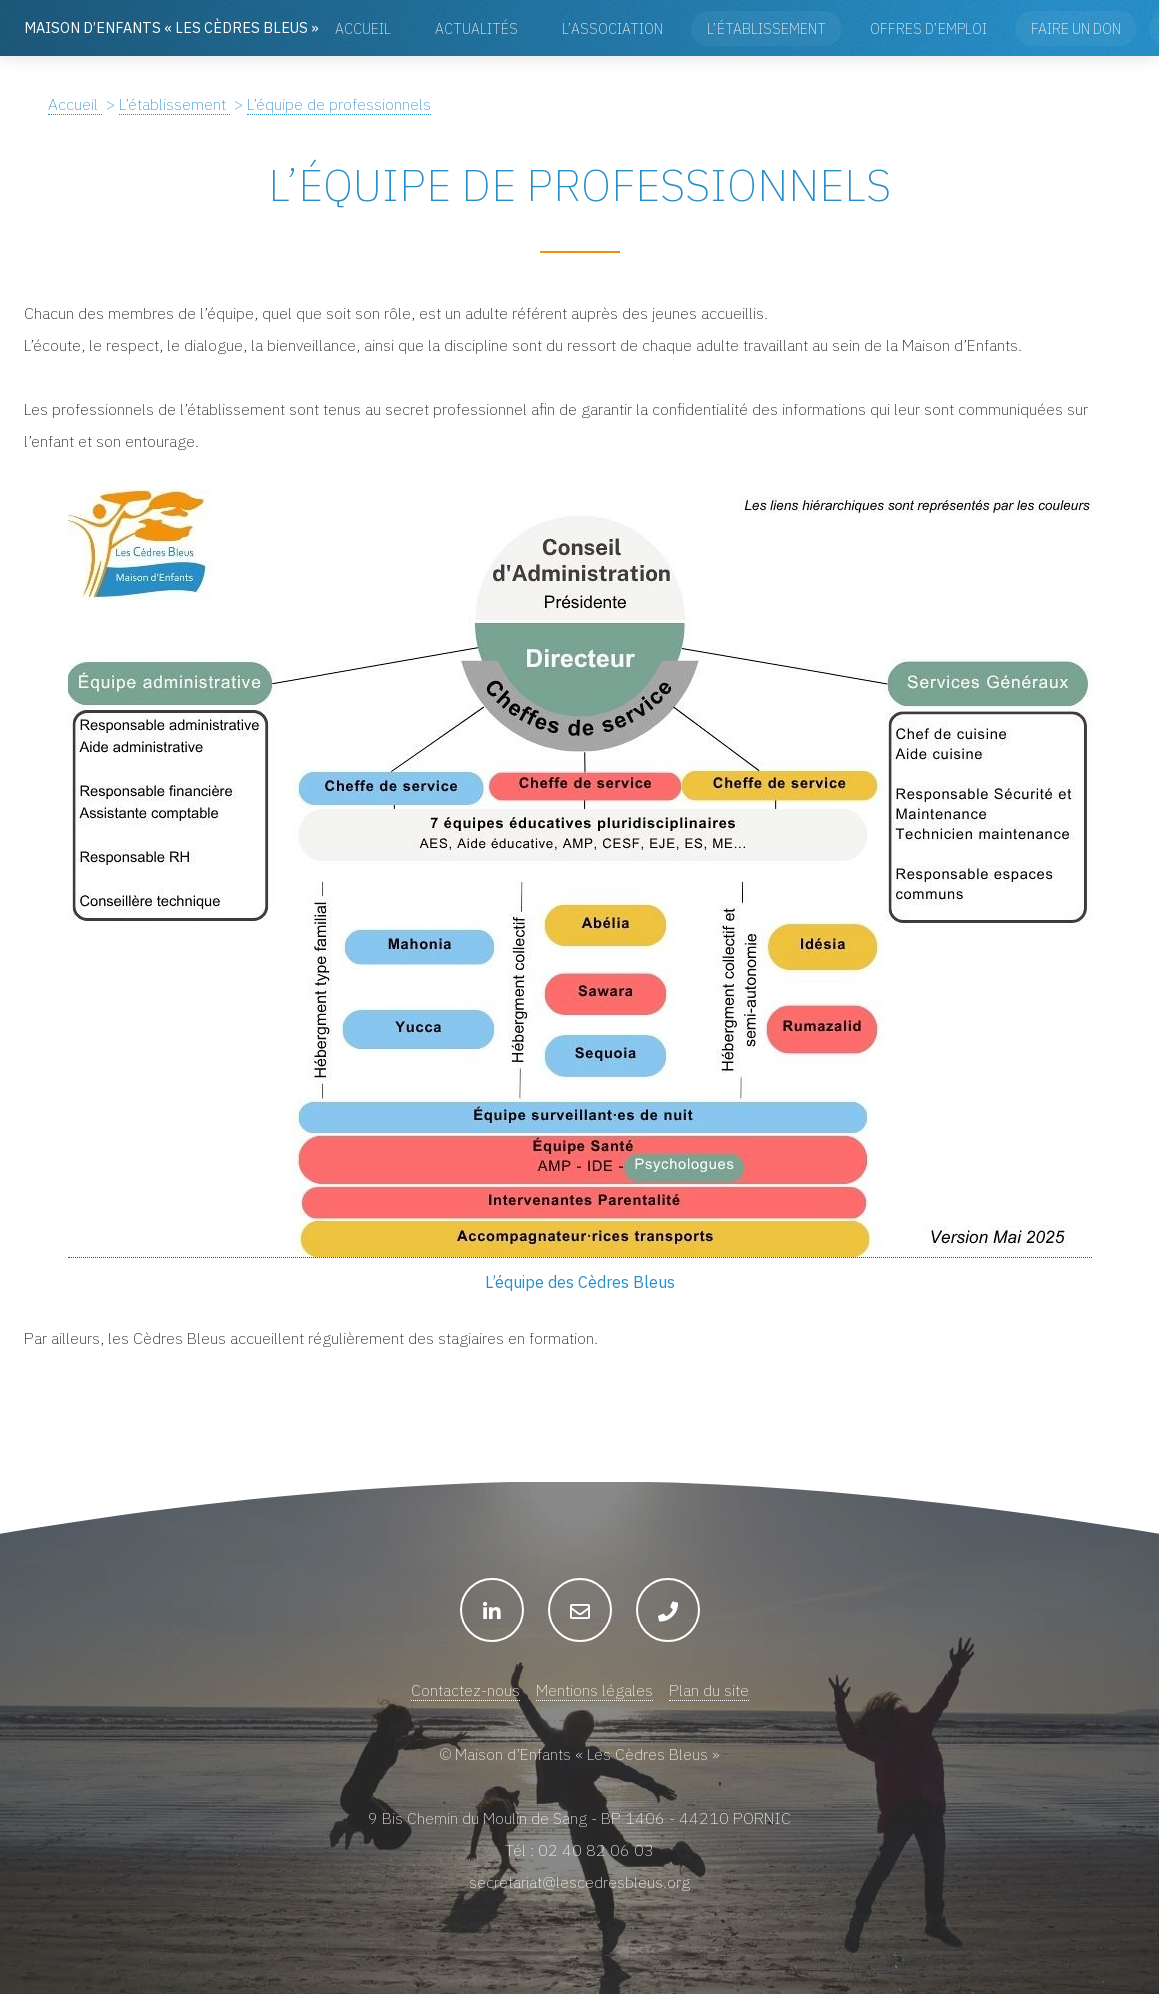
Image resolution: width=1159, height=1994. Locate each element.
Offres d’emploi (928, 28)
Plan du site (709, 1690)
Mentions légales (594, 1690)
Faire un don (1076, 28)
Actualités (476, 28)
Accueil (363, 28)
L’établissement (766, 28)
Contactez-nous (465, 1690)
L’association (612, 28)
